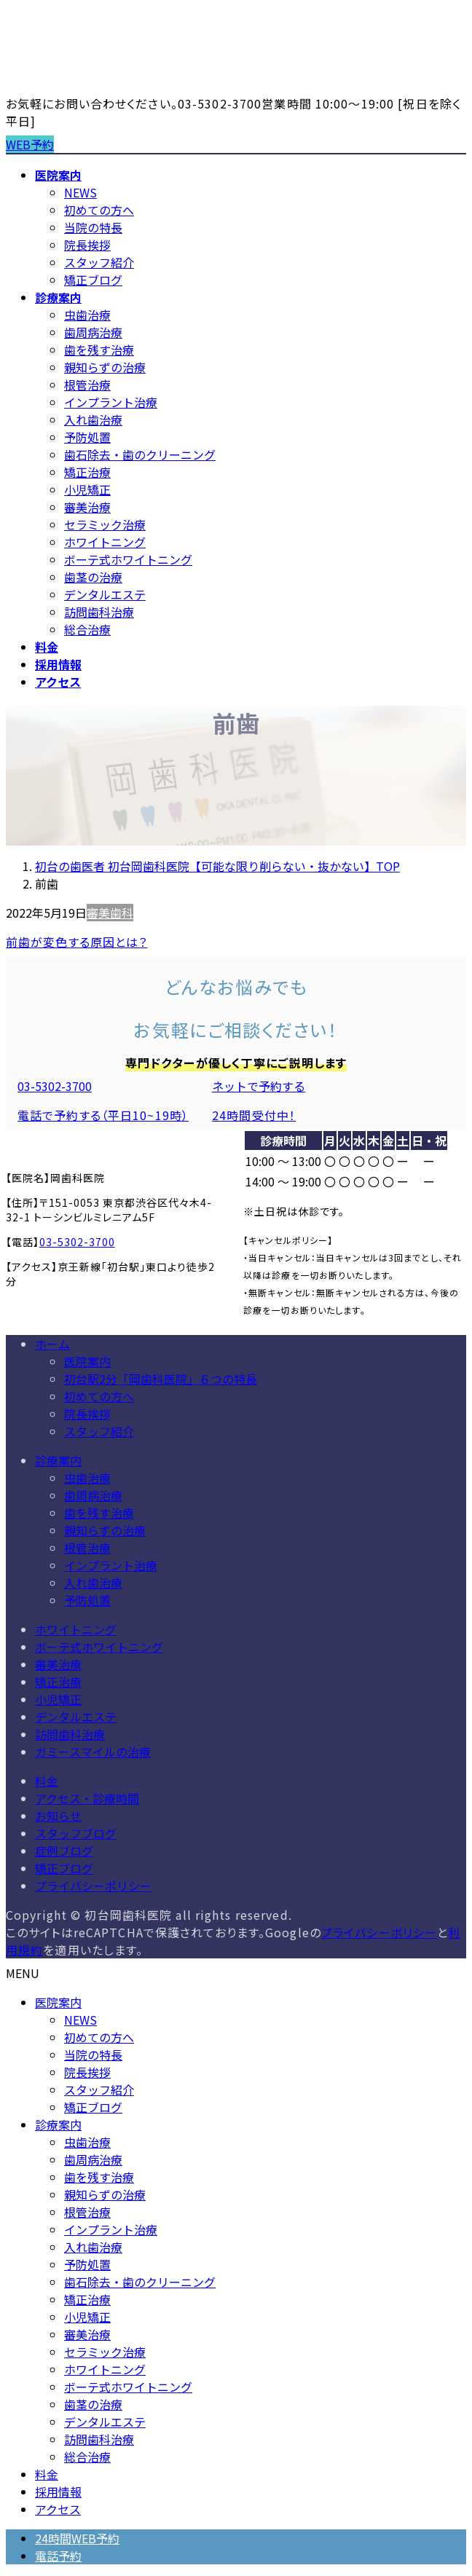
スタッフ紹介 (99, 262)
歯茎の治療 (93, 577)
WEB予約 (30, 144)
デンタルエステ (105, 594)
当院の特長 (93, 227)
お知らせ (58, 1815)
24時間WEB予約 (77, 2538)
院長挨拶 (87, 244)
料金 (46, 1780)
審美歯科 (110, 912)
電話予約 (58, 2555)
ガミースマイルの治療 (93, 1751)
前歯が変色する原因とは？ (76, 941)
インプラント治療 (110, 402)
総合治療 (87, 629)
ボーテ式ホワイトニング (128, 559)
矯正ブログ (93, 279)
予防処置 (87, 437)
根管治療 (87, 384)
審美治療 (87, 507)
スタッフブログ (76, 1833)
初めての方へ (99, 209)
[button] (103, 1100)
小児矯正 (87, 489)
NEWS (80, 192)
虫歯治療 (87, 314)
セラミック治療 (105, 524)
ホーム (52, 1343)
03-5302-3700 (77, 1241)
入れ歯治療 (93, 419)
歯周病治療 (93, 332)
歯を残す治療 (99, 349)
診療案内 (58, 1460)
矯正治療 (87, 472)
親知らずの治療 (105, 367)
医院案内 (87, 1361)
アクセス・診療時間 (87, 1798)
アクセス (58, 2509)
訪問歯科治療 (99, 612)
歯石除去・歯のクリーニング (140, 454)
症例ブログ (64, 1850)
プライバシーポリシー (93, 1885)
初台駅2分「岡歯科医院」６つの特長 (160, 1378)
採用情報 (58, 2491)
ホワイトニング (105, 542)
